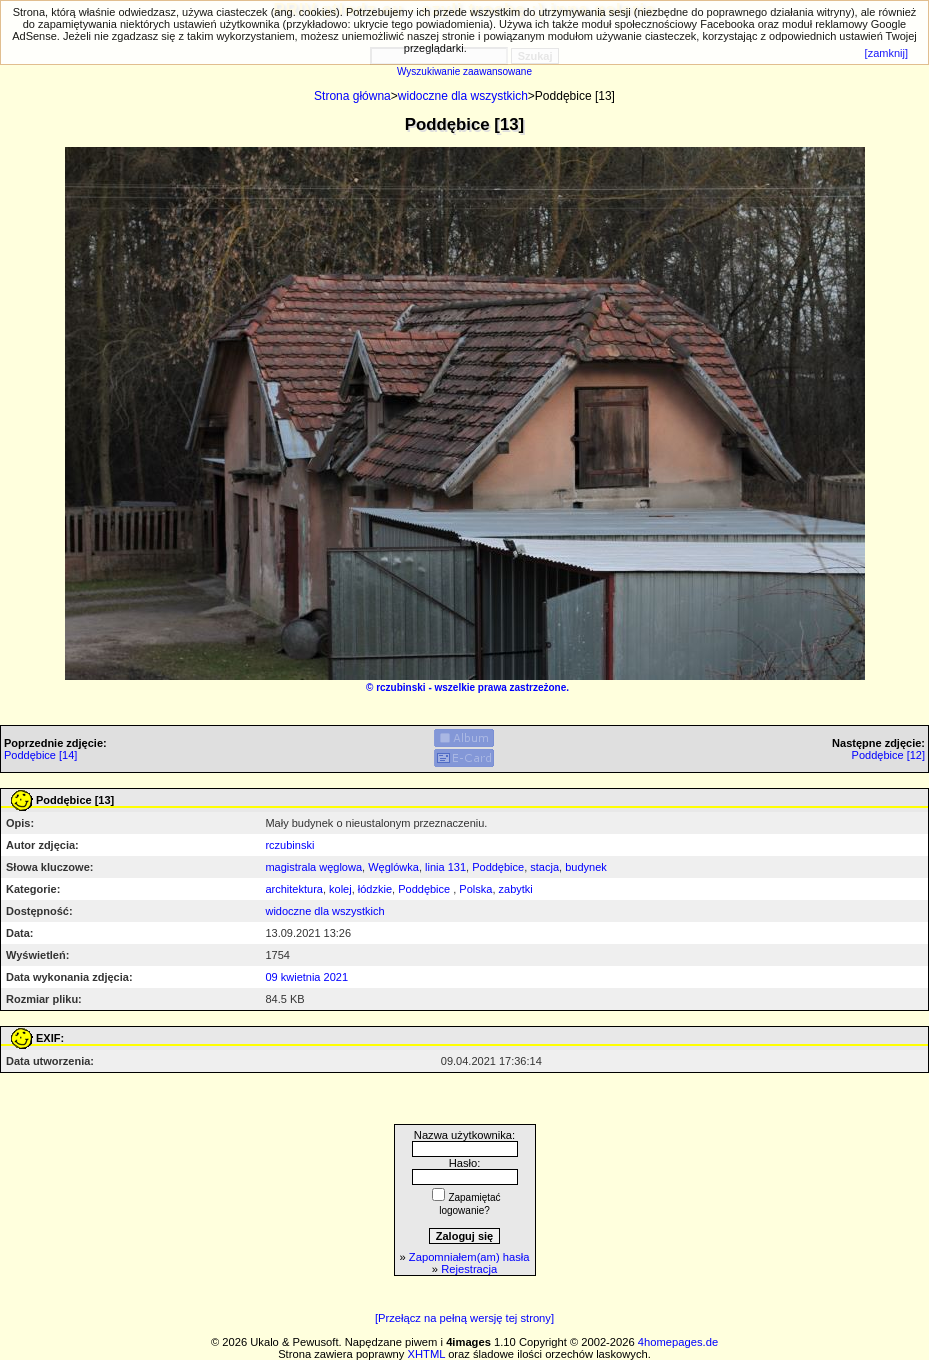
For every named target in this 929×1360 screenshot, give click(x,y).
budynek (586, 867)
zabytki (516, 889)
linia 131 (445, 867)
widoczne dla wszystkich (463, 96)
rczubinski (400, 687)
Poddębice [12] (888, 755)
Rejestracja (469, 1269)
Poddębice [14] (40, 755)
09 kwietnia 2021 (306, 977)
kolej (340, 889)
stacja (544, 867)
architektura (293, 889)
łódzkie (375, 889)
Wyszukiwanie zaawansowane (464, 71)
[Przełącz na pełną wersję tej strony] (464, 1318)
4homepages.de (678, 1342)
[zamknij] (886, 53)
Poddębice (498, 867)
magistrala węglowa (313, 867)
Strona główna (352, 96)
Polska (475, 889)
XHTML (427, 1354)
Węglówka (393, 867)
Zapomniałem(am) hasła (469, 1257)
